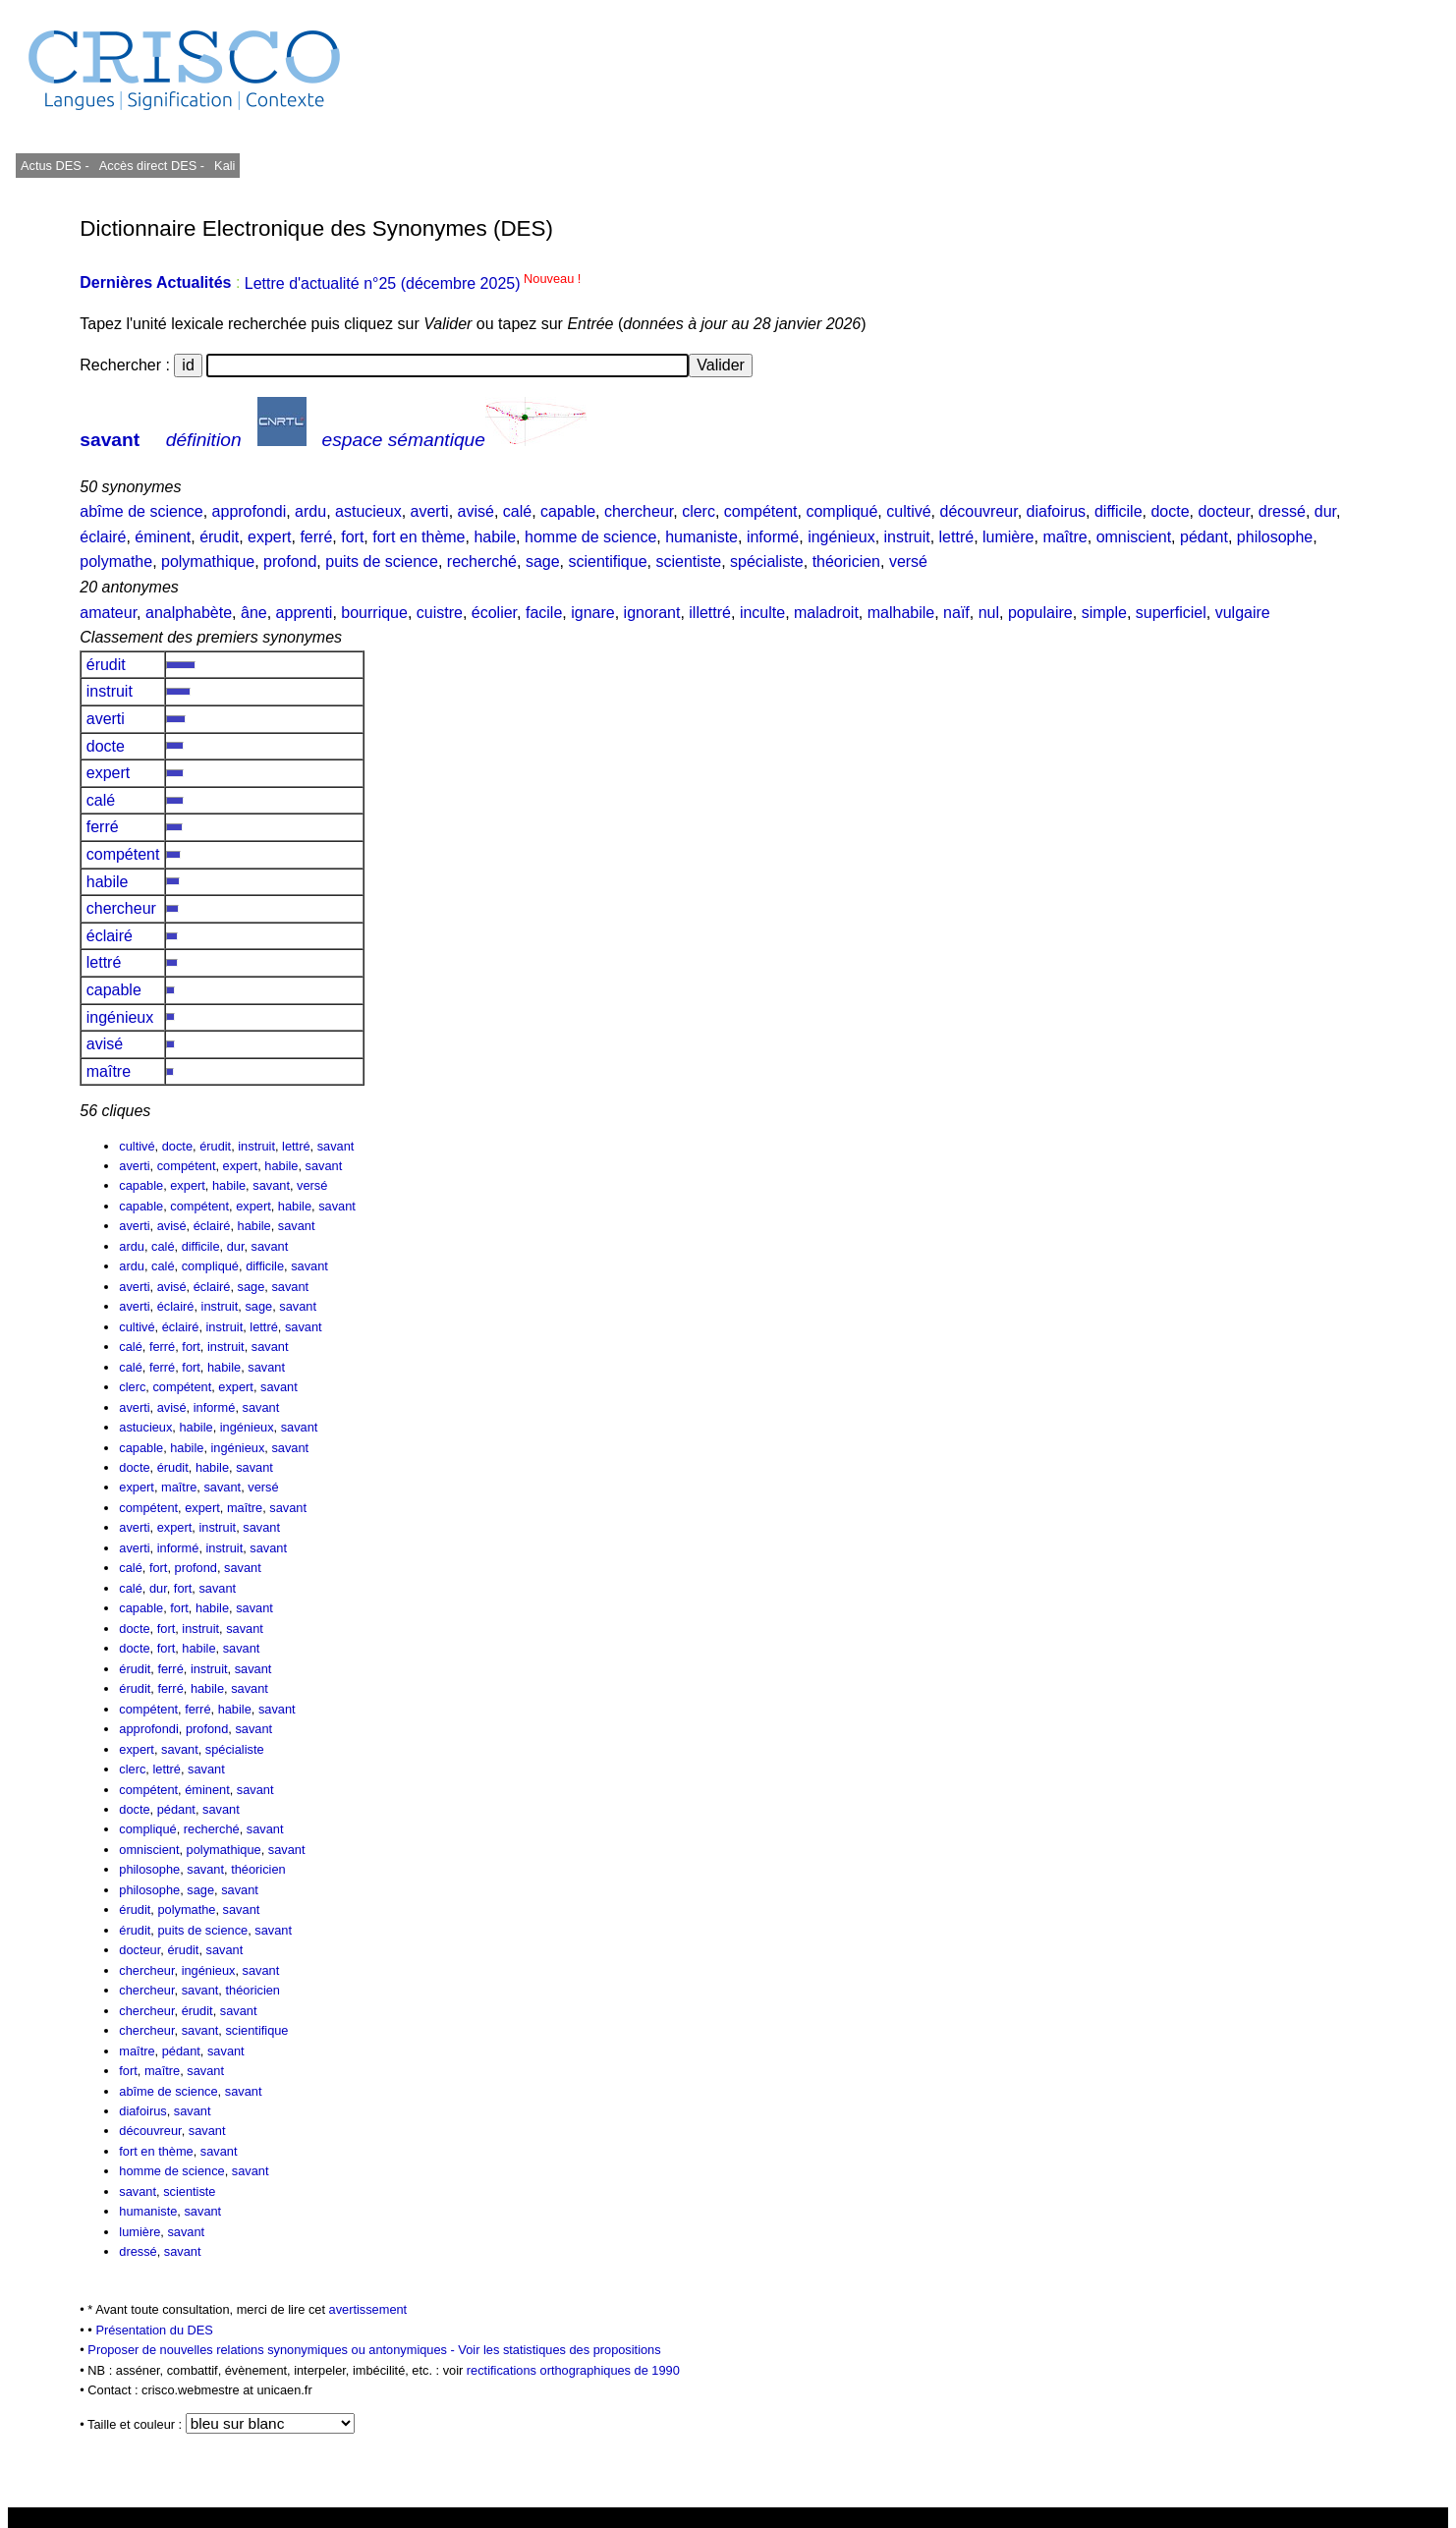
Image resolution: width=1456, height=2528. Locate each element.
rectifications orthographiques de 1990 (573, 2370)
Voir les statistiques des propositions (559, 2349)
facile (544, 612)
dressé (1282, 511)
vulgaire (1242, 612)
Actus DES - (55, 165)
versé (908, 561)
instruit (907, 537)
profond (289, 561)
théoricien (846, 561)
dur (1325, 511)
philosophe (1275, 537)
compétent (761, 511)
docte (1169, 511)
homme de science (590, 537)
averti (430, 511)
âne (254, 612)
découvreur (978, 511)
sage (543, 561)
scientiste (688, 561)
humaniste (701, 537)
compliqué (841, 511)
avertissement (368, 2309)
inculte (762, 612)
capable (567, 511)
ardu (310, 511)
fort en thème (418, 537)
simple (1104, 612)
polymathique (207, 561)
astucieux (368, 511)
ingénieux (841, 537)
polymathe (116, 561)
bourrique (374, 612)
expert (269, 537)
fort (352, 537)
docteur (1223, 511)
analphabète (188, 612)
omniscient (1133, 537)
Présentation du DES (154, 2330)
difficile (1118, 511)
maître (1064, 537)
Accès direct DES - (151, 165)
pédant (1204, 537)
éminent (163, 537)
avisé (476, 511)
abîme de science (141, 511)
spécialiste (767, 561)
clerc (698, 511)
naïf (956, 612)
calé (517, 511)
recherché (482, 561)
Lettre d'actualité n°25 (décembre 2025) (413, 283)
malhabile (901, 612)
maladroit (826, 612)
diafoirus (1056, 511)
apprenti (304, 612)
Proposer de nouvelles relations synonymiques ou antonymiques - (272, 2349)
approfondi (249, 511)
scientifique (608, 561)
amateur (108, 612)
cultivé (908, 511)
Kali (224, 165)
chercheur (638, 511)
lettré (957, 537)
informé (773, 537)
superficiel (1171, 612)
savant (110, 439)
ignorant (652, 612)
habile (495, 537)
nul (989, 612)
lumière (1008, 537)
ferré (316, 537)
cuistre (440, 612)
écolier (494, 612)
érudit (219, 537)
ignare (592, 612)
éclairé (103, 537)
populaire (1040, 612)
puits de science (381, 561)
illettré (710, 612)
